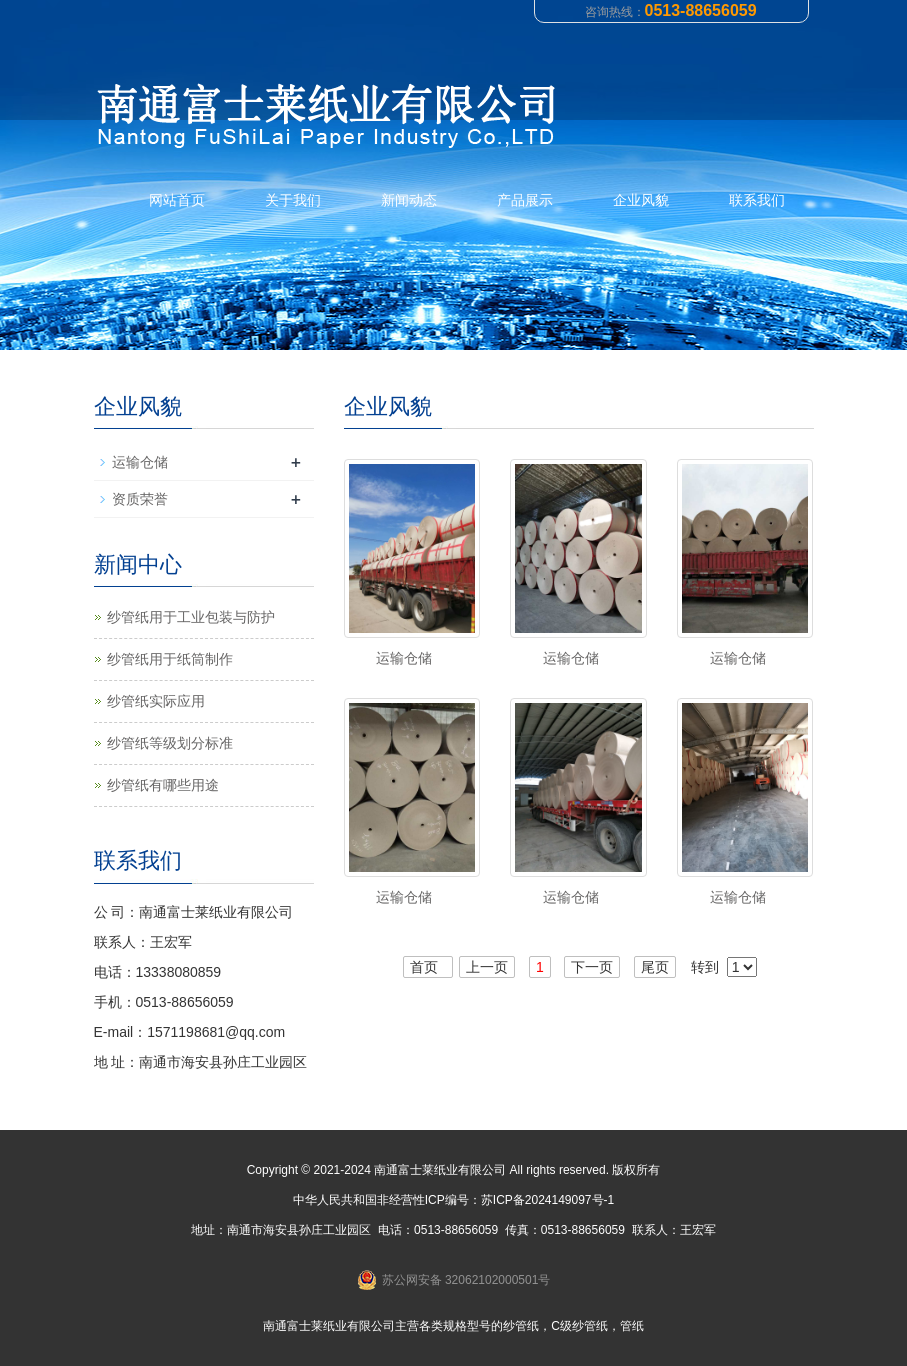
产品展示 (525, 200)
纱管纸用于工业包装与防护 (191, 617)
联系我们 (757, 200)
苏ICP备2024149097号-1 (547, 1200)
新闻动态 (409, 200)
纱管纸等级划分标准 (170, 743)
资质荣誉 (140, 499)
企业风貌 (641, 200)
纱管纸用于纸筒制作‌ (170, 659)
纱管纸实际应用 (156, 701)
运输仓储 (404, 658)
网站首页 (177, 200)
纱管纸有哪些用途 (163, 785)
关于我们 (293, 200)
